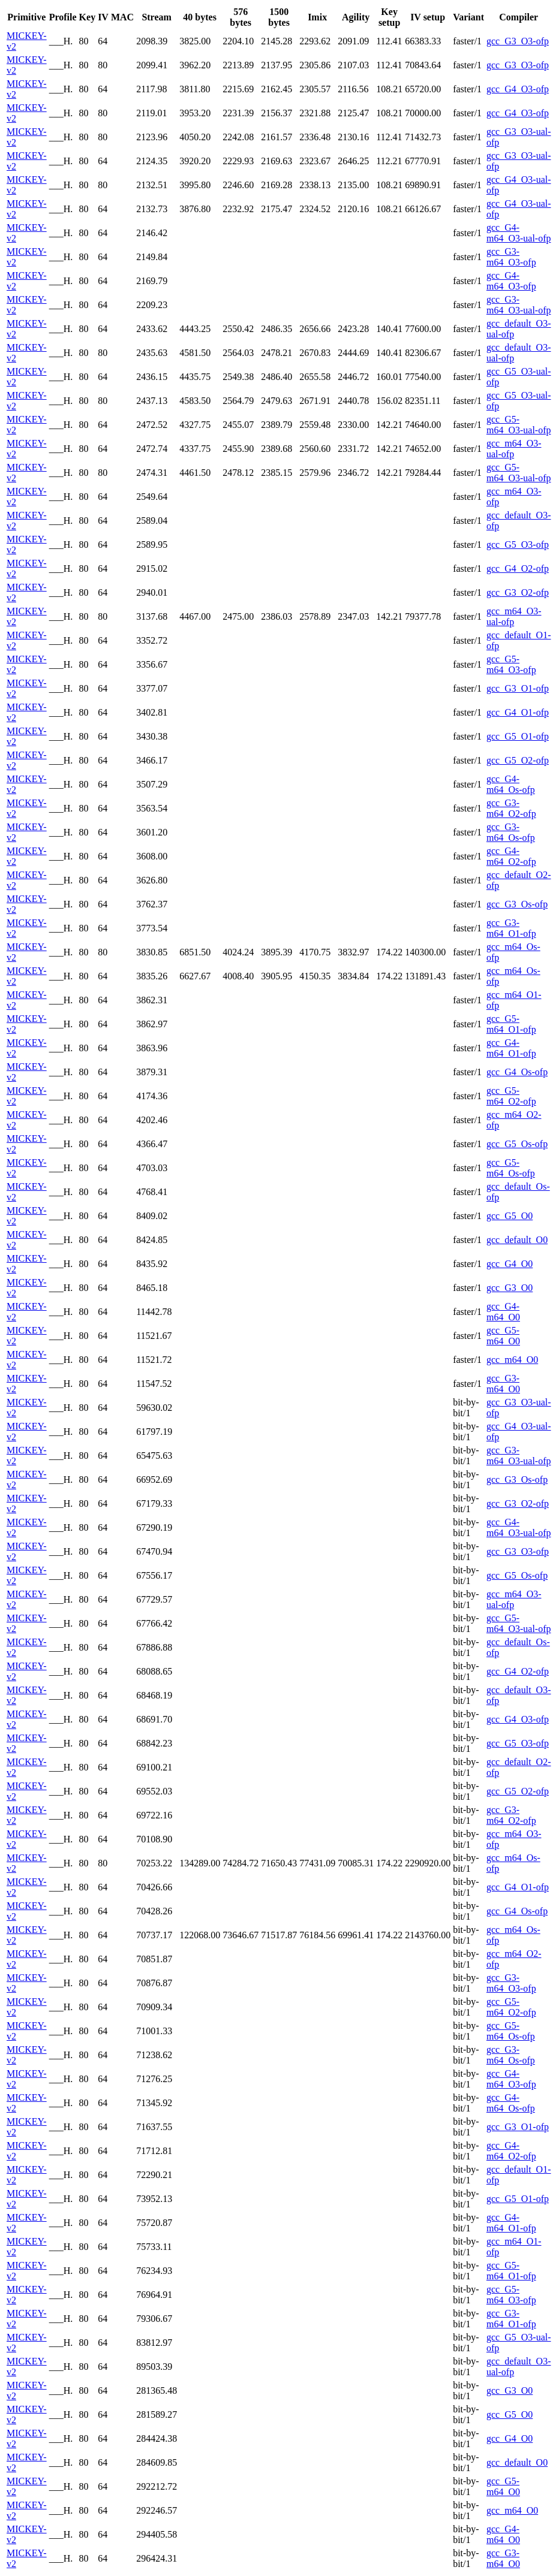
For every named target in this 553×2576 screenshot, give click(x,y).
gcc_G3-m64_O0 (503, 1383)
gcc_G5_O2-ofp (517, 760)
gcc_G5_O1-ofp (517, 736)
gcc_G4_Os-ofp (517, 1072)
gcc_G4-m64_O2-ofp (511, 856)
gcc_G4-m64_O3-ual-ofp (518, 232)
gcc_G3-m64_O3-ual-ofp (518, 304)
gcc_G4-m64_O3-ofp (511, 280)
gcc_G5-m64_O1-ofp (511, 1023)
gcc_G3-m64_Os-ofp (510, 832)
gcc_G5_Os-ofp (517, 1144)
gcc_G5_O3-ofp (517, 544)
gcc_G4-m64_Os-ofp (510, 784)
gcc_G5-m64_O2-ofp (511, 1095)
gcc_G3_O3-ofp (517, 41)
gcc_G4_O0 (509, 1264)
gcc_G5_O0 (509, 1216)
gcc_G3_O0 (509, 1288)
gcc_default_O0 (517, 1240)
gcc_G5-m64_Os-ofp (510, 1167)
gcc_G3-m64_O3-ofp (511, 256)
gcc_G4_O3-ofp (517, 89)
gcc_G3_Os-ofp (517, 904)
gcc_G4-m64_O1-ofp (511, 1047)
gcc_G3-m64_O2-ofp (511, 808)
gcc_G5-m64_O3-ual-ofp (518, 424)
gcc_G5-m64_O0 (503, 1335)
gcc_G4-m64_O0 (503, 1311)
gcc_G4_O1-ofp (517, 712)
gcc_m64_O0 (512, 1360)
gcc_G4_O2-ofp (517, 568)
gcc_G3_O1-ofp (517, 688)
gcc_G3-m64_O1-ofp (511, 928)
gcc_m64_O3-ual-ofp (514, 448)
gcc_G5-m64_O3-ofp (511, 664)
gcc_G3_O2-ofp (517, 592)
